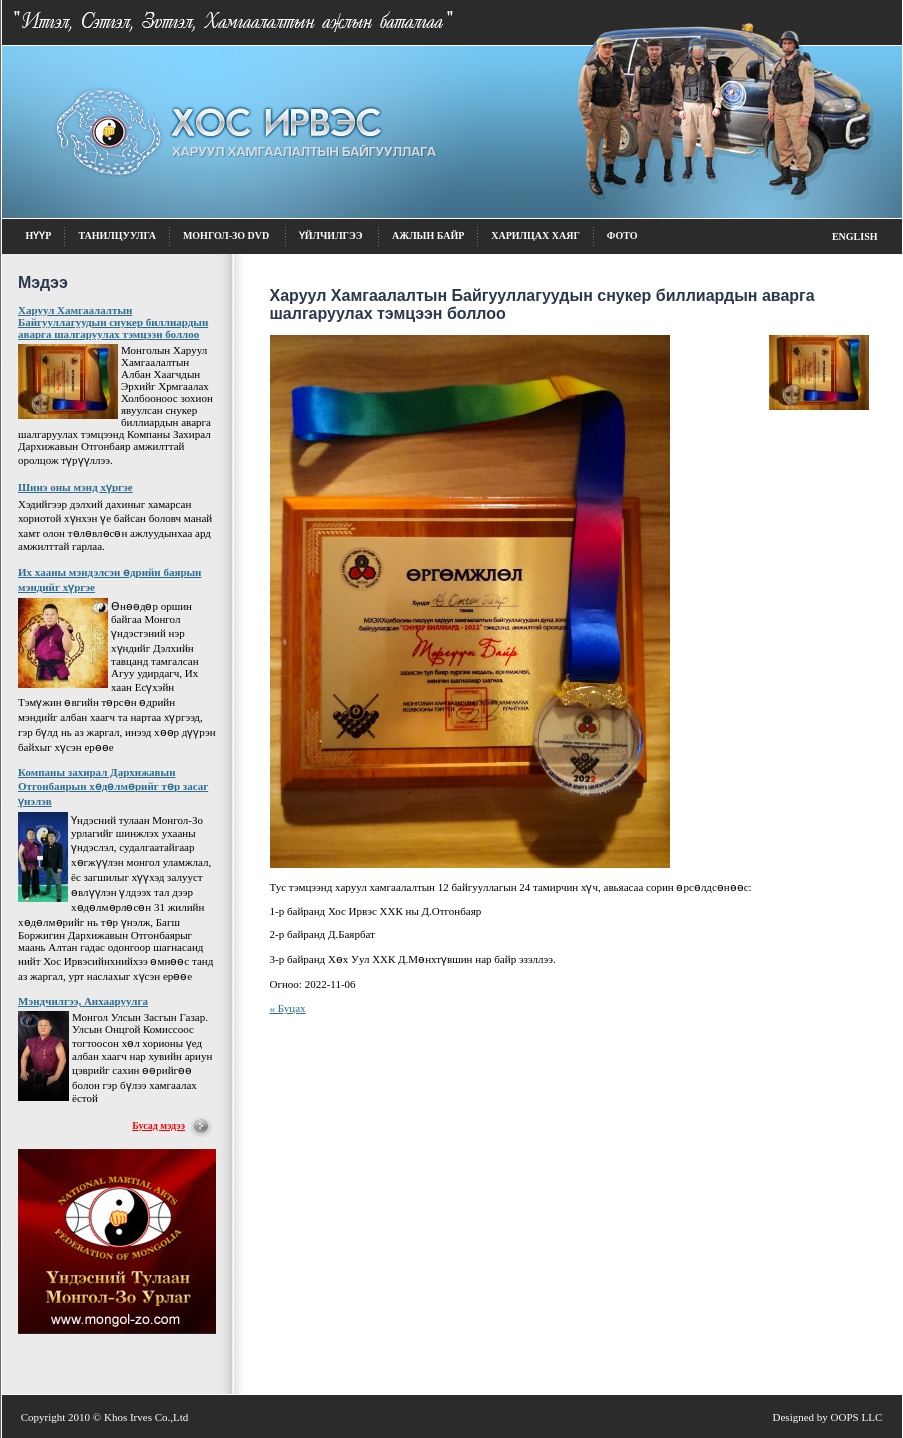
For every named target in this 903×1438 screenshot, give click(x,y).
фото (622, 235)
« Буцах (288, 1008)
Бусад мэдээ (158, 1125)
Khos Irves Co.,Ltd (146, 1417)
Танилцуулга (117, 235)
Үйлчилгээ (332, 235)
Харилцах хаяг (535, 235)
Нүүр (39, 235)
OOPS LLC (857, 1417)
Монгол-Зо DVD (227, 235)
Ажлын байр (428, 235)
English (855, 236)
